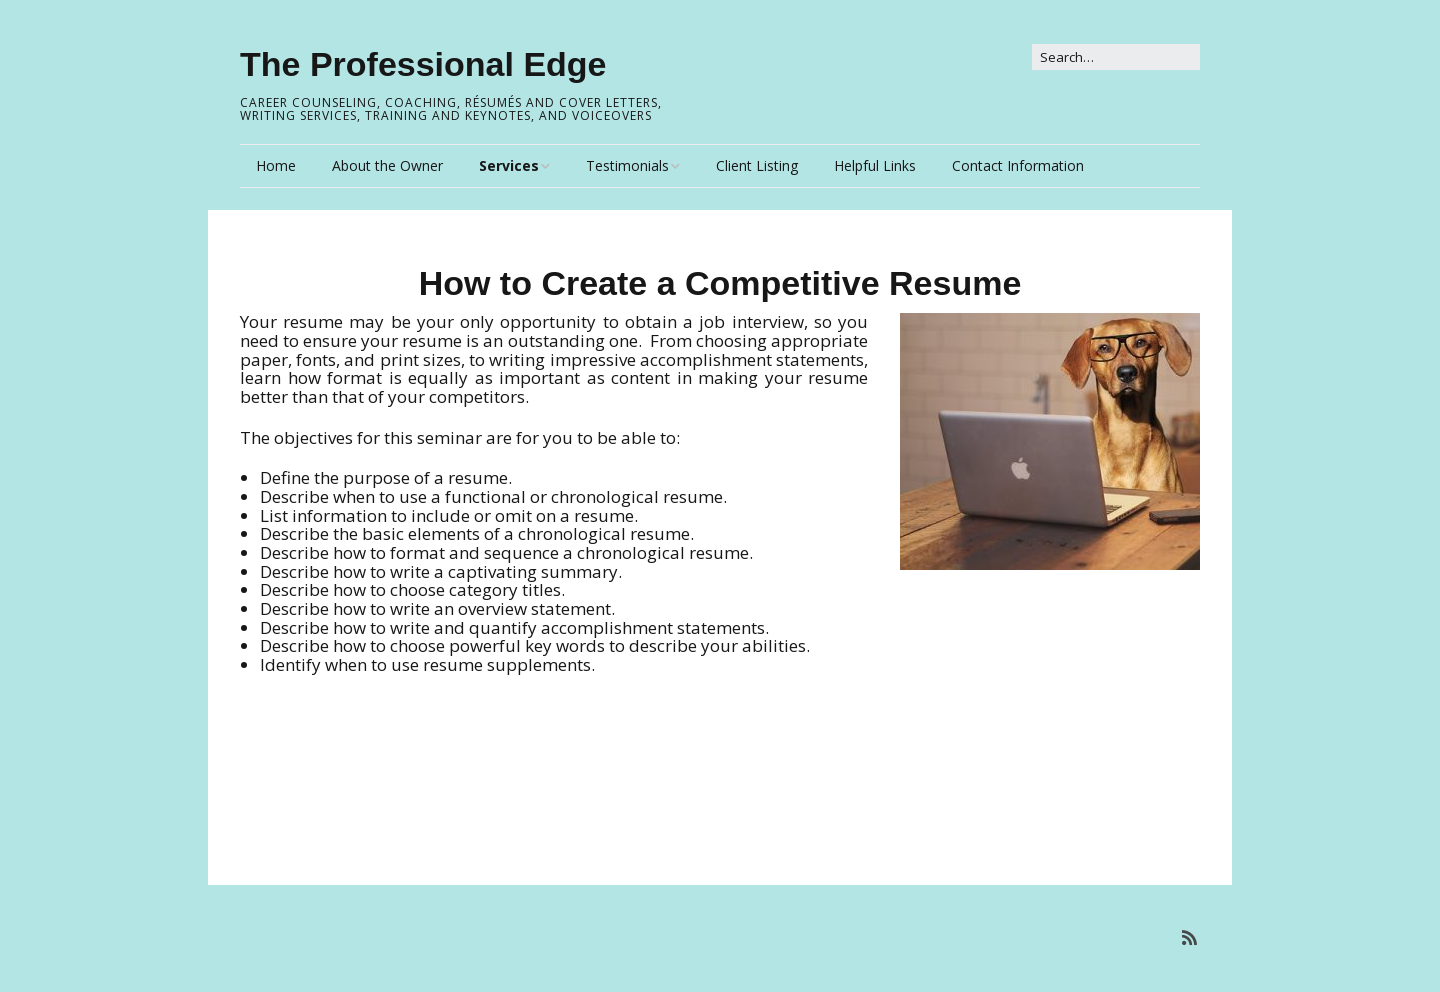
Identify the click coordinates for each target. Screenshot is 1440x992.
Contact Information (1018, 165)
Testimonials (627, 165)
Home (276, 165)
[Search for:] (1116, 57)
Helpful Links (875, 165)
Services (509, 165)
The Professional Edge (423, 64)
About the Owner (387, 165)
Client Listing (757, 165)
